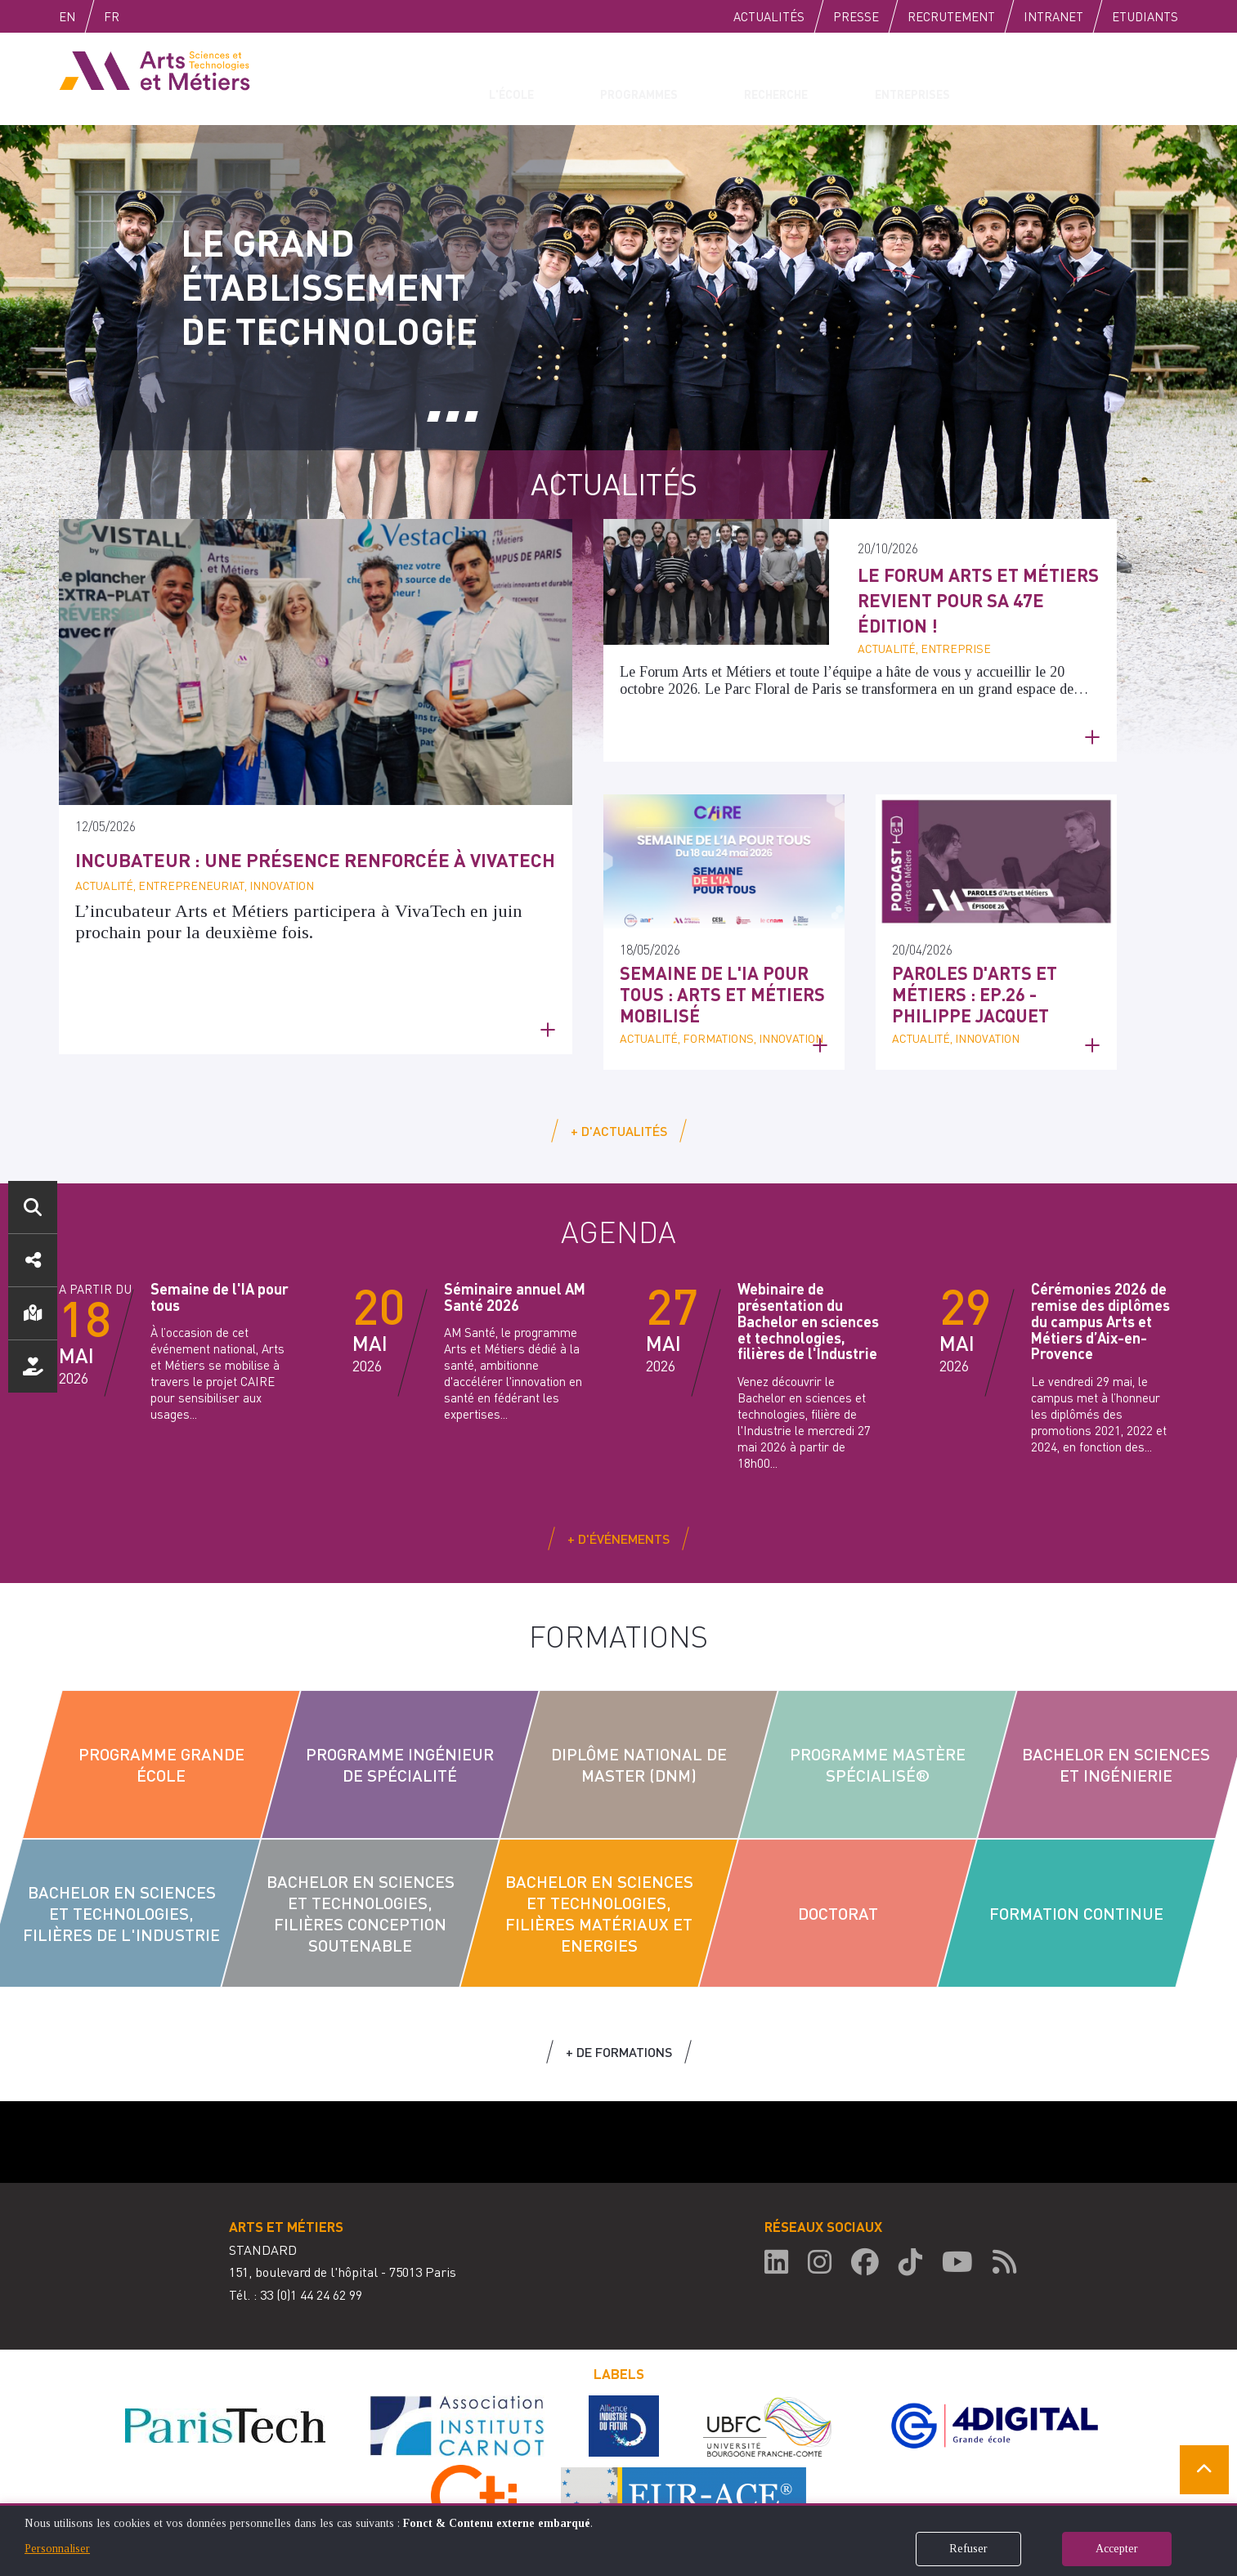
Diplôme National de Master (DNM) (638, 1750)
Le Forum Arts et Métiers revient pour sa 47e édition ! (975, 598)
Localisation (32, 1313)
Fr (146, 16)
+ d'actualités (619, 1116)
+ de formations (619, 2037)
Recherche (755, 78)
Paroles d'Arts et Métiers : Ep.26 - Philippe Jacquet (994, 979)
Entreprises (884, 78)
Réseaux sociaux (32, 1260)
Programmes (627, 78)
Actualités (768, 16)
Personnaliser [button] (57, 2548)
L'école (513, 78)
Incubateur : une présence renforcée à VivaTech (280, 873)
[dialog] (618, 2539)
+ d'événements (618, 1524)
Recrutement (951, 16)
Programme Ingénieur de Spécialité (400, 1750)
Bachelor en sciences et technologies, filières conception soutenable (360, 1899)
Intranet (1053, 16)
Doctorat (837, 1899)
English (84, 16)
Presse (856, 16)
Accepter (1117, 2548)
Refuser (968, 2548)
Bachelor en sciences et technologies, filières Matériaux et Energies (598, 1899)
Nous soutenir (32, 1366)
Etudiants (1145, 16)
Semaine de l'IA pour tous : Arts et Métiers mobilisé (719, 979)
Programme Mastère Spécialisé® (877, 1750)
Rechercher (32, 1207)
